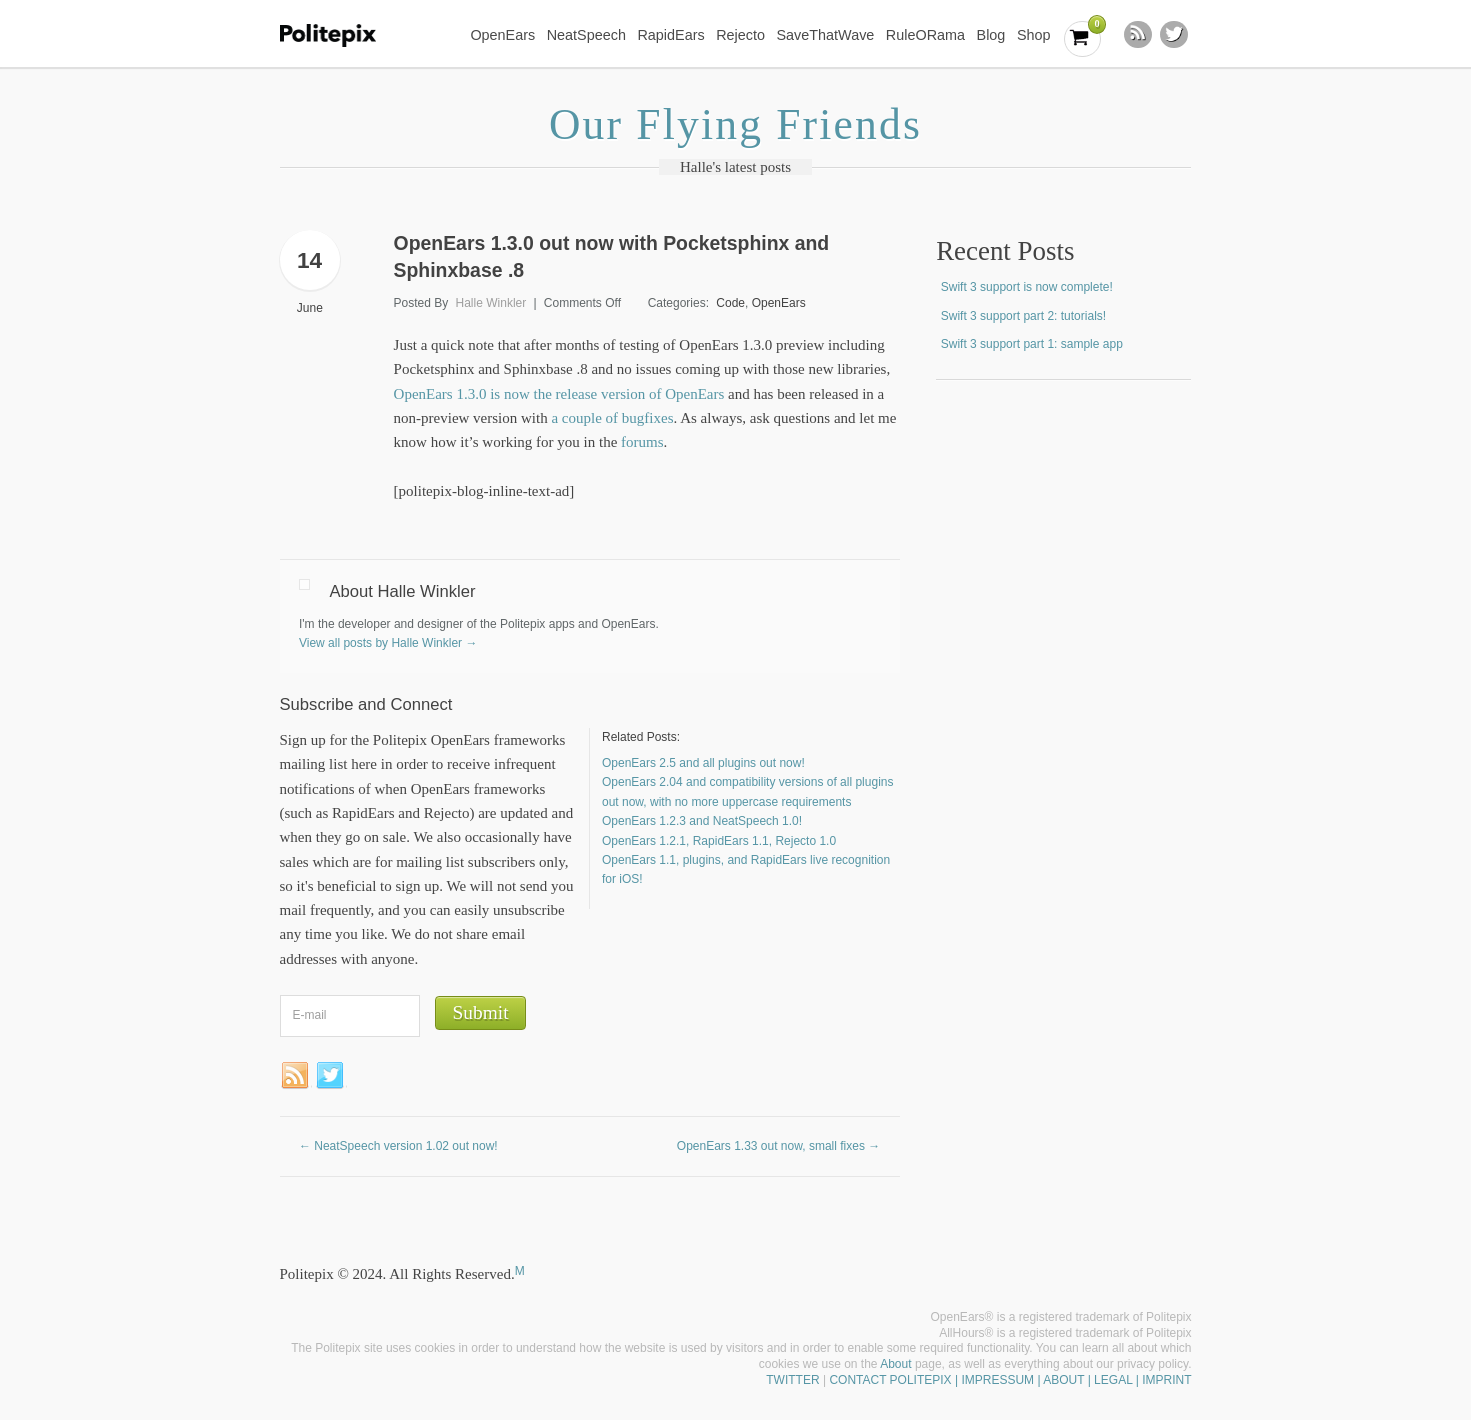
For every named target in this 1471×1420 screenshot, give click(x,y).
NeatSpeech (586, 35)
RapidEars (670, 35)
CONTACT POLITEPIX (890, 1380)
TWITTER (792, 1380)
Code (730, 303)
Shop (1034, 35)
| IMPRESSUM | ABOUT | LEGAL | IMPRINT (1072, 1380)
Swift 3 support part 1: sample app (1032, 344)
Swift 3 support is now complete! (1027, 287)
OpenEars (502, 35)
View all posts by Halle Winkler (388, 643)
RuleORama (925, 35)
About (895, 1364)
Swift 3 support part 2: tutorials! (1023, 316)
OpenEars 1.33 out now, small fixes (778, 1146)
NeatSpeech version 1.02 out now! (398, 1146)
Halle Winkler (491, 303)
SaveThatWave (825, 35)
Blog (991, 35)
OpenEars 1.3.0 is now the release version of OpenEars (559, 394)
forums (642, 442)
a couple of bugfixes (612, 418)
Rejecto (740, 35)
